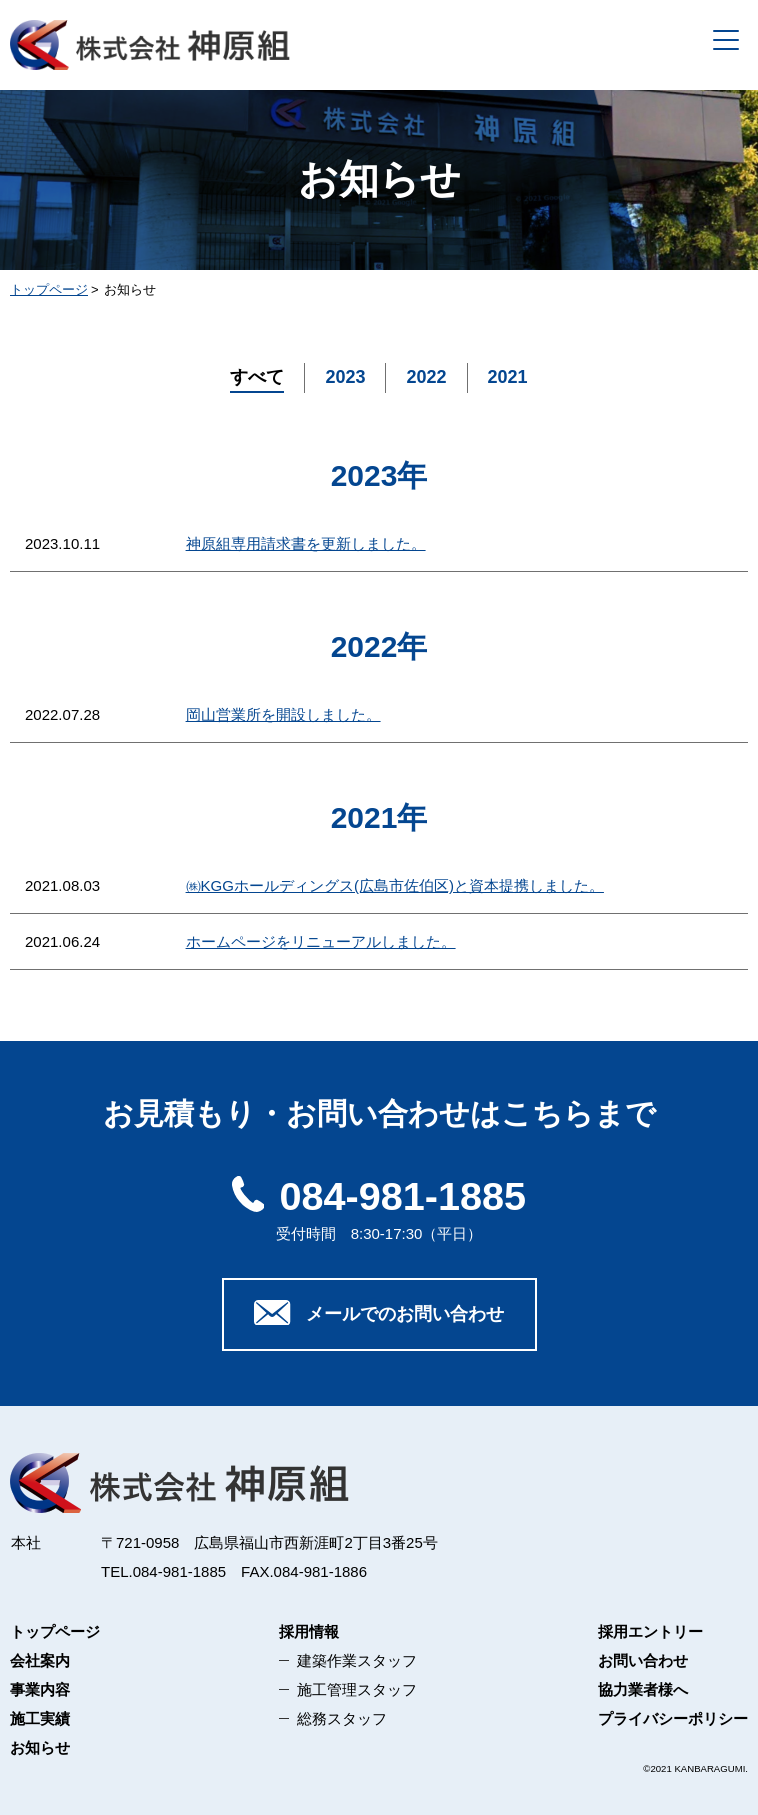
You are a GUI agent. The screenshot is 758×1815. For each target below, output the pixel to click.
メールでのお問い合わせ (378, 1313)
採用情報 (309, 1631)
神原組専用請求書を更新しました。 (306, 543)
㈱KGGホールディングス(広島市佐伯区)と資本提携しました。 (395, 885)
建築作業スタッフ (357, 1660)
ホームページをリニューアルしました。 (321, 941)
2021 (508, 377)
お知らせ (40, 1747)
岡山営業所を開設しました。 (283, 714)
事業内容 (40, 1689)
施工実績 (40, 1718)
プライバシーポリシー (673, 1718)
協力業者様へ (643, 1689)
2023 (345, 377)
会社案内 (40, 1660)
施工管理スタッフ (357, 1689)
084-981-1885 (379, 1196)
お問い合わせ (643, 1660)
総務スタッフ (342, 1718)
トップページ (55, 1631)
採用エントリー (650, 1631)
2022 (426, 377)
